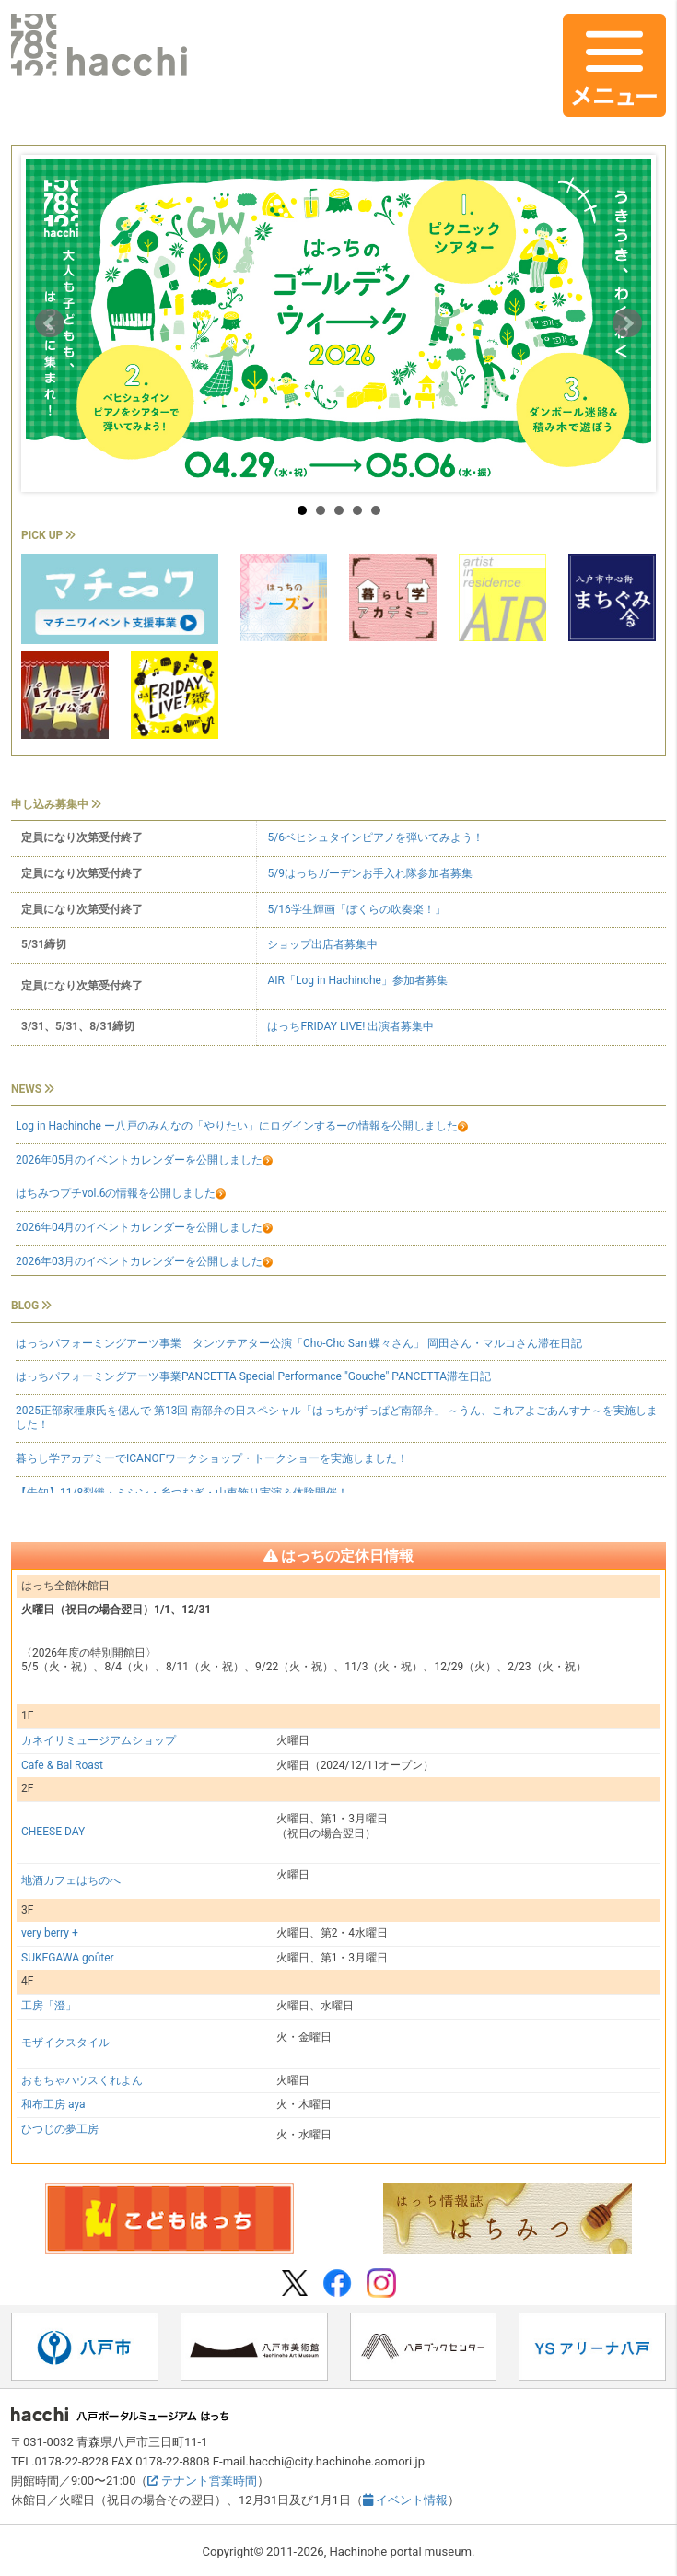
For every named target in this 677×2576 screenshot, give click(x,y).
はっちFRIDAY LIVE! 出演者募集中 (350, 1026)
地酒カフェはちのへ (71, 1880)
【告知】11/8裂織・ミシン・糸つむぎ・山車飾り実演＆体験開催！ (182, 1492)
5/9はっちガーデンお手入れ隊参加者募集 (369, 873)
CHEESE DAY (53, 1831)
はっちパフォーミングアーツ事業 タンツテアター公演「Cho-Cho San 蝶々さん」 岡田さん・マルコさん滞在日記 (299, 1343)
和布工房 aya (53, 2104)
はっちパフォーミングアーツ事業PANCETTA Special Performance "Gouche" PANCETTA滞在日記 (253, 1376)
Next (627, 323)
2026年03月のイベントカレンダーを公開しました (144, 1261)
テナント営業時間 (201, 2481)
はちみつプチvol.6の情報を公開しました (116, 1193)
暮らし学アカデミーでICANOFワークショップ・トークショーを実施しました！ (212, 1458)
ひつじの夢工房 (60, 2129)
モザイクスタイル (65, 2042)
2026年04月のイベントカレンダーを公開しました (144, 1227)
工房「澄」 (48, 2005)
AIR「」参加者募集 (357, 980)
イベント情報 (405, 2500)
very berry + (49, 1932)
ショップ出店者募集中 (322, 944)
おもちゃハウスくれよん (82, 2080)
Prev (49, 323)
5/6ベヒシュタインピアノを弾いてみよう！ (375, 837)
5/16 (356, 909)
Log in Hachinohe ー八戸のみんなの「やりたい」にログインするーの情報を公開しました (242, 1125)
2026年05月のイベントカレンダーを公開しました (144, 1159)
